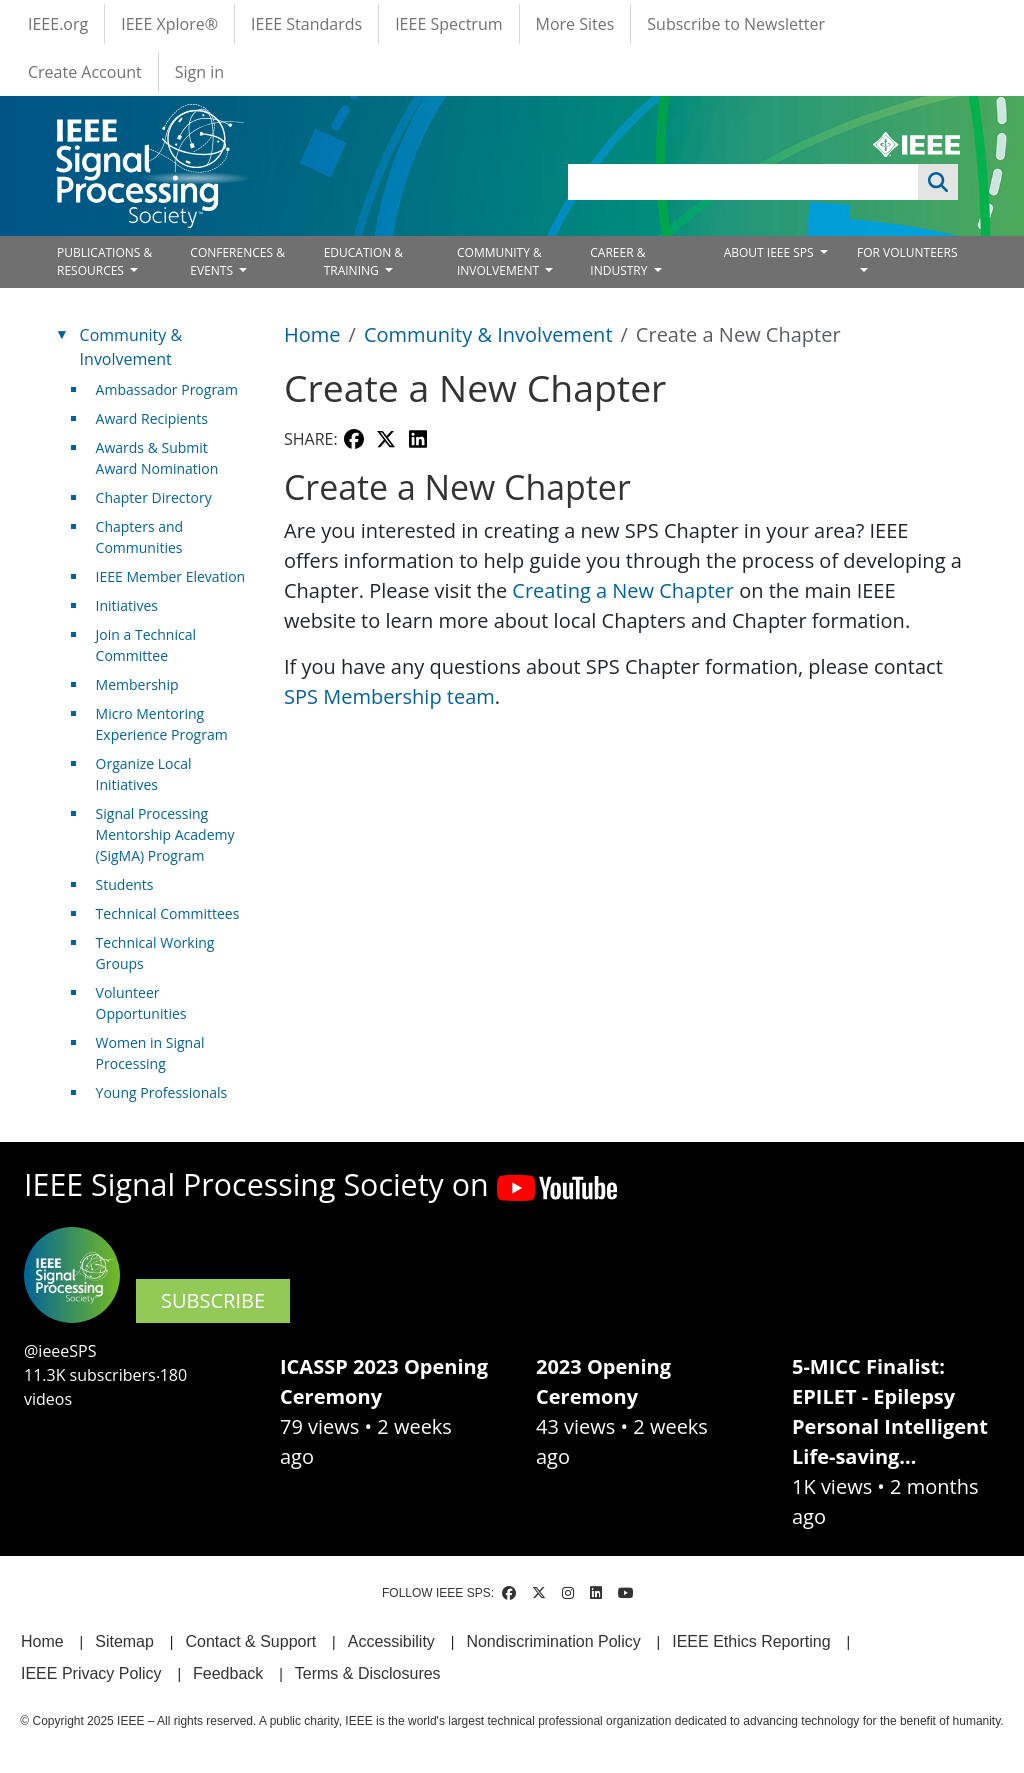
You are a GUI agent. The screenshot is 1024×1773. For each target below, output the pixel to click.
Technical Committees (168, 913)
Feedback (228, 1673)
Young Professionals (162, 1092)
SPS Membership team (389, 696)
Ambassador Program (167, 389)
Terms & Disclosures (368, 1673)
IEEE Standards (306, 24)
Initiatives (127, 605)
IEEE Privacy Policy (91, 1673)
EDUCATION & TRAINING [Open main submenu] (363, 261)
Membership (137, 684)
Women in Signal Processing (150, 1053)
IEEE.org (58, 24)
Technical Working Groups (155, 953)
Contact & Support (250, 1641)
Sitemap (124, 1641)
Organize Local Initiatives (144, 774)
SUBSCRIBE (213, 1300)
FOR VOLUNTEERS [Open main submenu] (907, 252)
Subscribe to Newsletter (736, 24)
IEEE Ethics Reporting (751, 1641)
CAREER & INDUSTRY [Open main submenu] (620, 261)
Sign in (199, 72)
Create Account (85, 72)
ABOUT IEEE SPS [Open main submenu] (770, 252)
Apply (938, 182)
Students (125, 884)
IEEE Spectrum (448, 24)
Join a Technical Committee (146, 645)
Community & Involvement (488, 334)
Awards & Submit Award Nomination (157, 458)
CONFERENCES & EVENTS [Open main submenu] (237, 261)
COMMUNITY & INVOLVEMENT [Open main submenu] (499, 261)
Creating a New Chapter (623, 590)
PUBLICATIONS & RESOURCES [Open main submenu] (104, 261)
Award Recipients (152, 418)
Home (312, 334)
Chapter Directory (154, 497)
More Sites (575, 24)
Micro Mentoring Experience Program (162, 724)
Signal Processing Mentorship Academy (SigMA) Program (165, 834)
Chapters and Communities (140, 537)
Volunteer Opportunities (141, 1003)
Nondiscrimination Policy (553, 1641)
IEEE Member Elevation (171, 576)
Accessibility (391, 1641)
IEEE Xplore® (169, 24)
